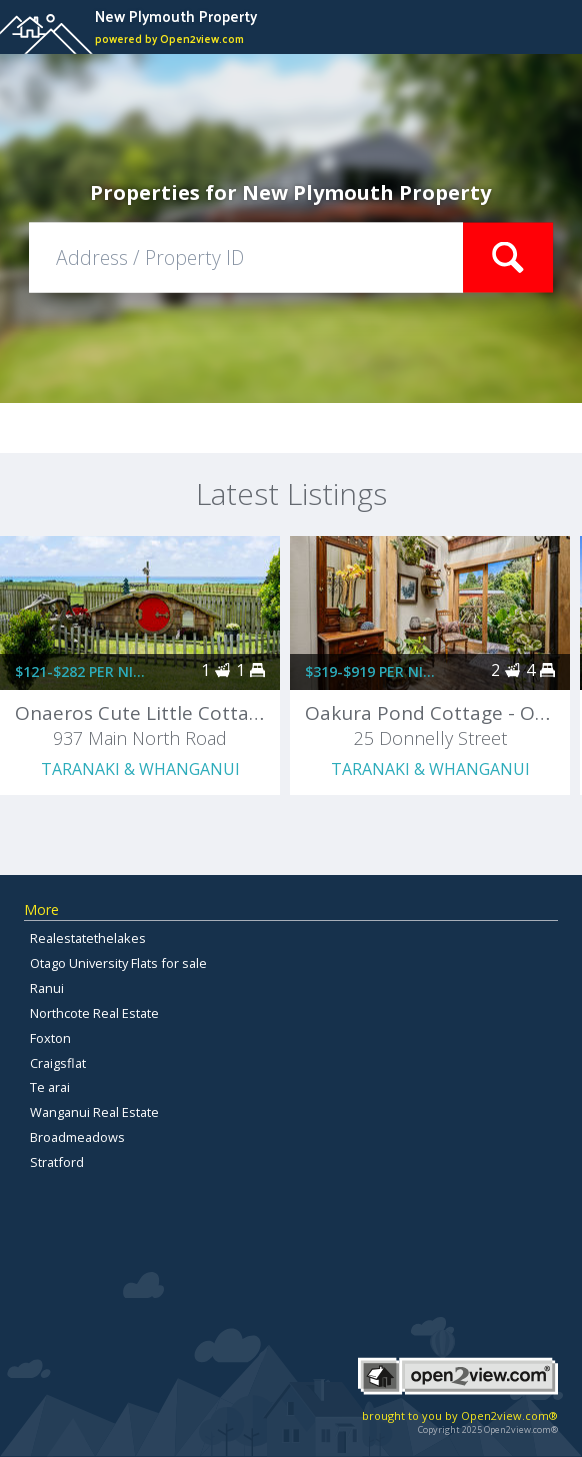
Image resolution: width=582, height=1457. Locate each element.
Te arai (50, 1087)
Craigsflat (58, 1063)
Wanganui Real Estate (94, 1112)
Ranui (47, 988)
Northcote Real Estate (94, 1013)
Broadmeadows (77, 1137)
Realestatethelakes (88, 938)
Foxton (50, 1038)
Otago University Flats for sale (118, 963)
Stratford (57, 1162)
